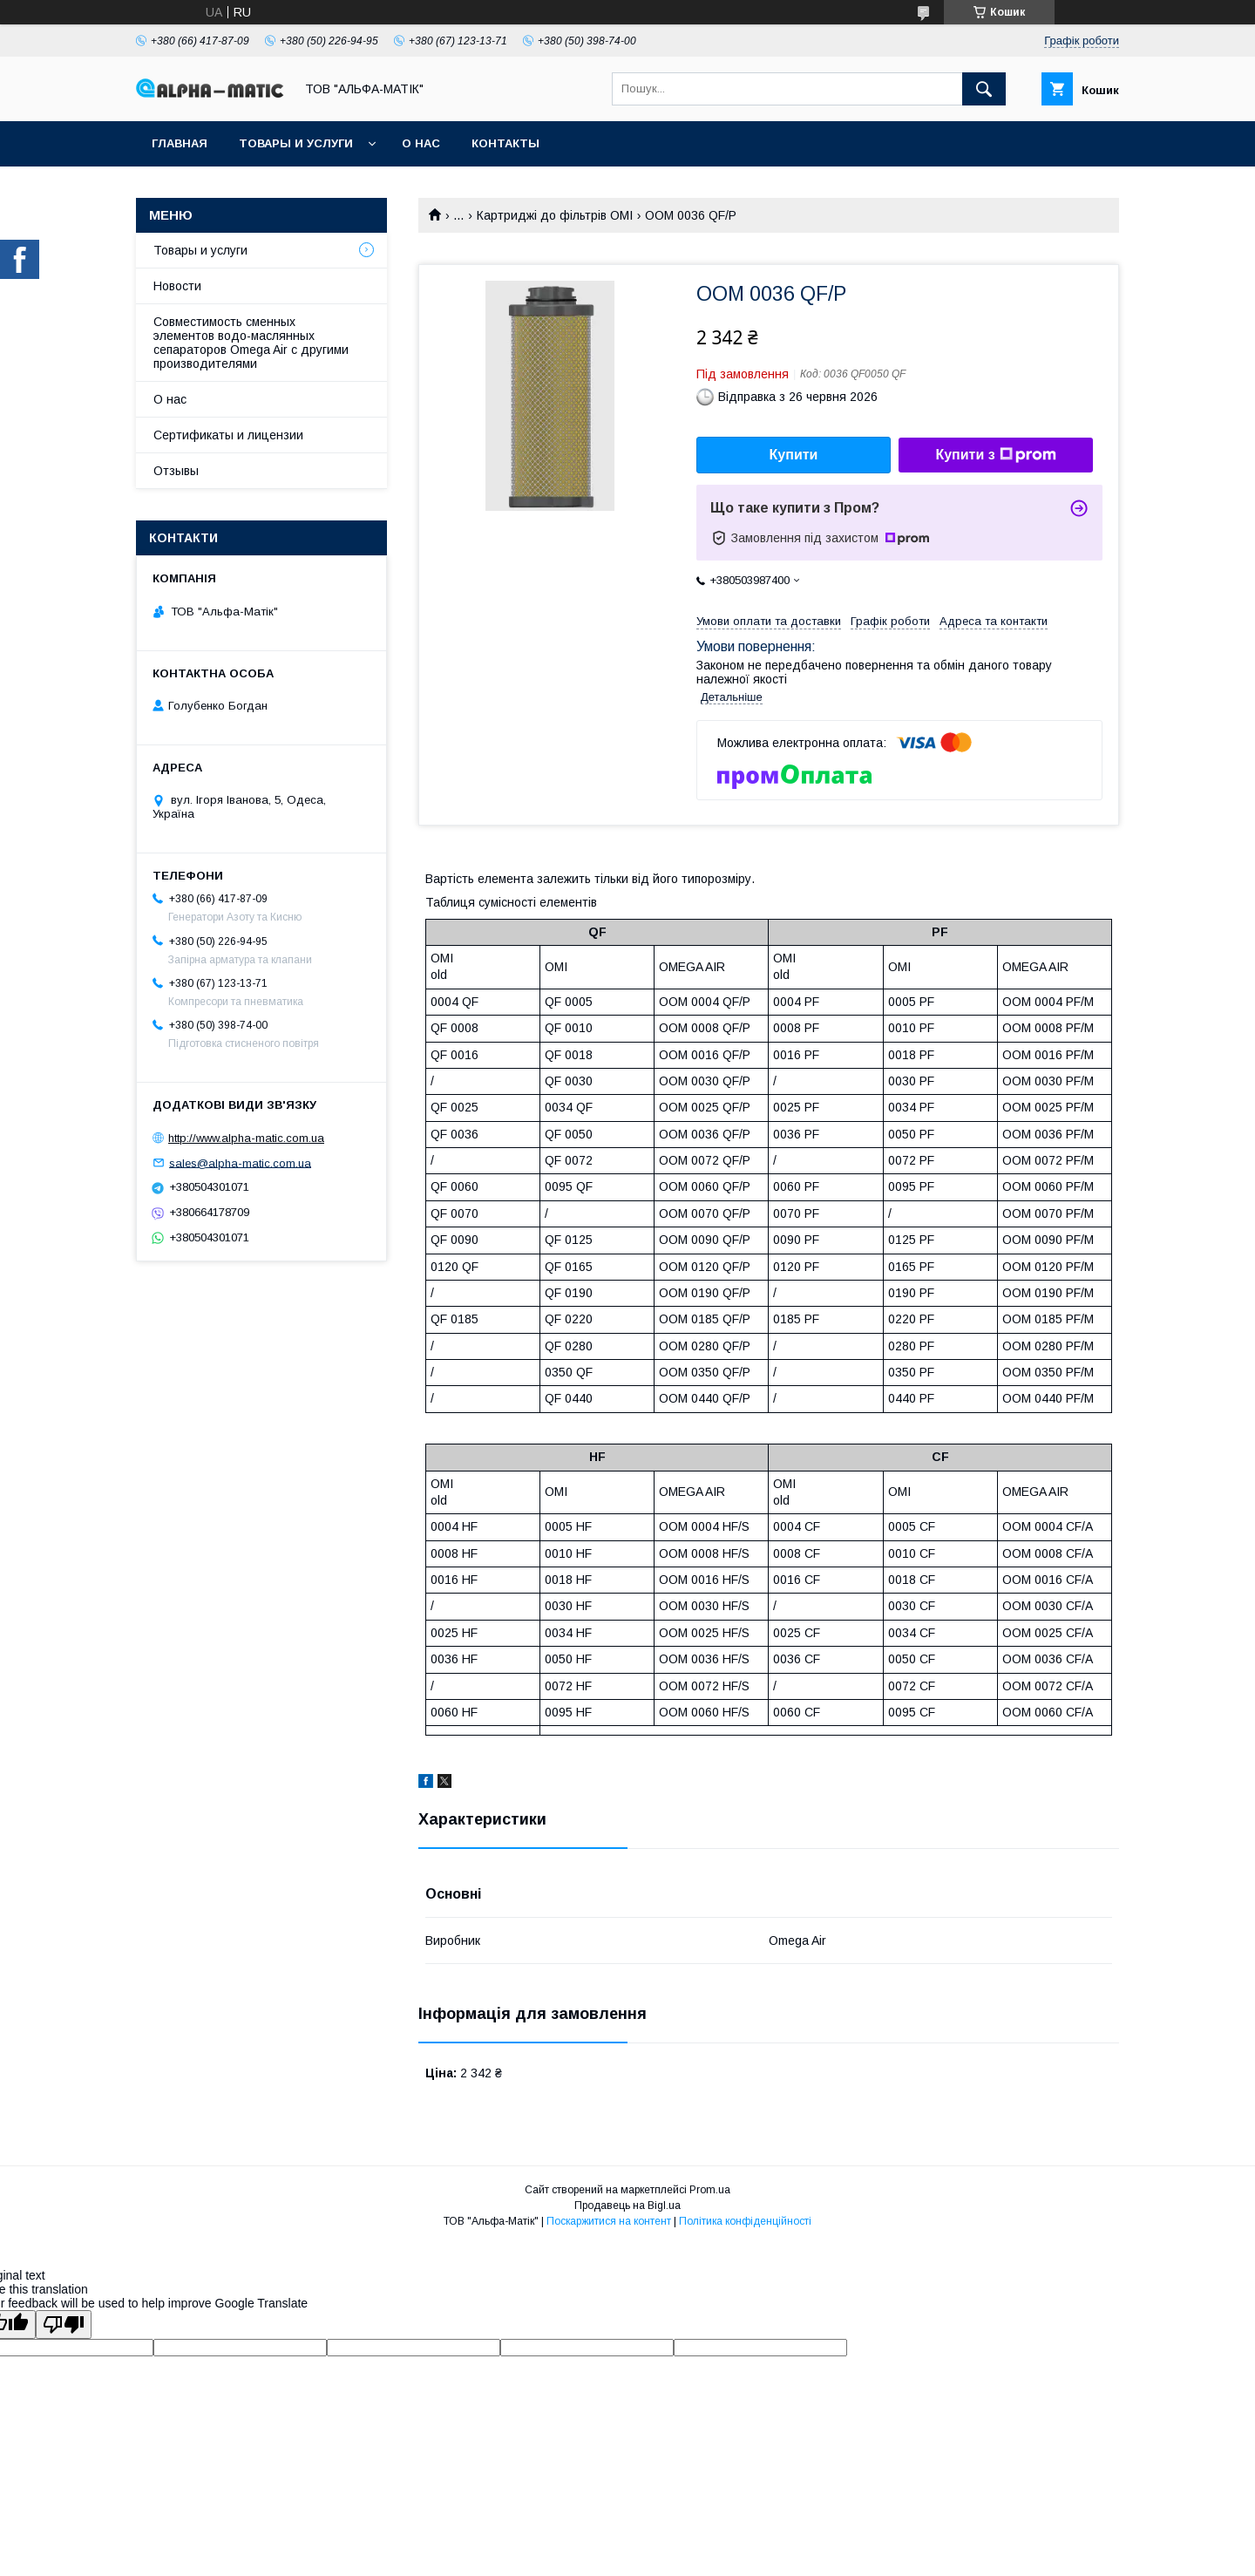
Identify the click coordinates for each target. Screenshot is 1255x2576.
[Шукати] (984, 88)
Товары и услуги (296, 143)
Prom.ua (709, 2190)
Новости (177, 286)
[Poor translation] (64, 2324)
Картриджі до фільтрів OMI (555, 215)
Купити (794, 454)
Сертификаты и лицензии (228, 435)
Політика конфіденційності (745, 2221)
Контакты (505, 143)
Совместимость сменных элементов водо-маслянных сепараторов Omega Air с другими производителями (251, 342)
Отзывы (176, 471)
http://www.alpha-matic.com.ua (246, 1138)
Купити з (995, 455)
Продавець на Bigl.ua (627, 2205)
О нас (421, 143)
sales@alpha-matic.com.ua (240, 1162)
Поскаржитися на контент (608, 2221)
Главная (179, 143)
